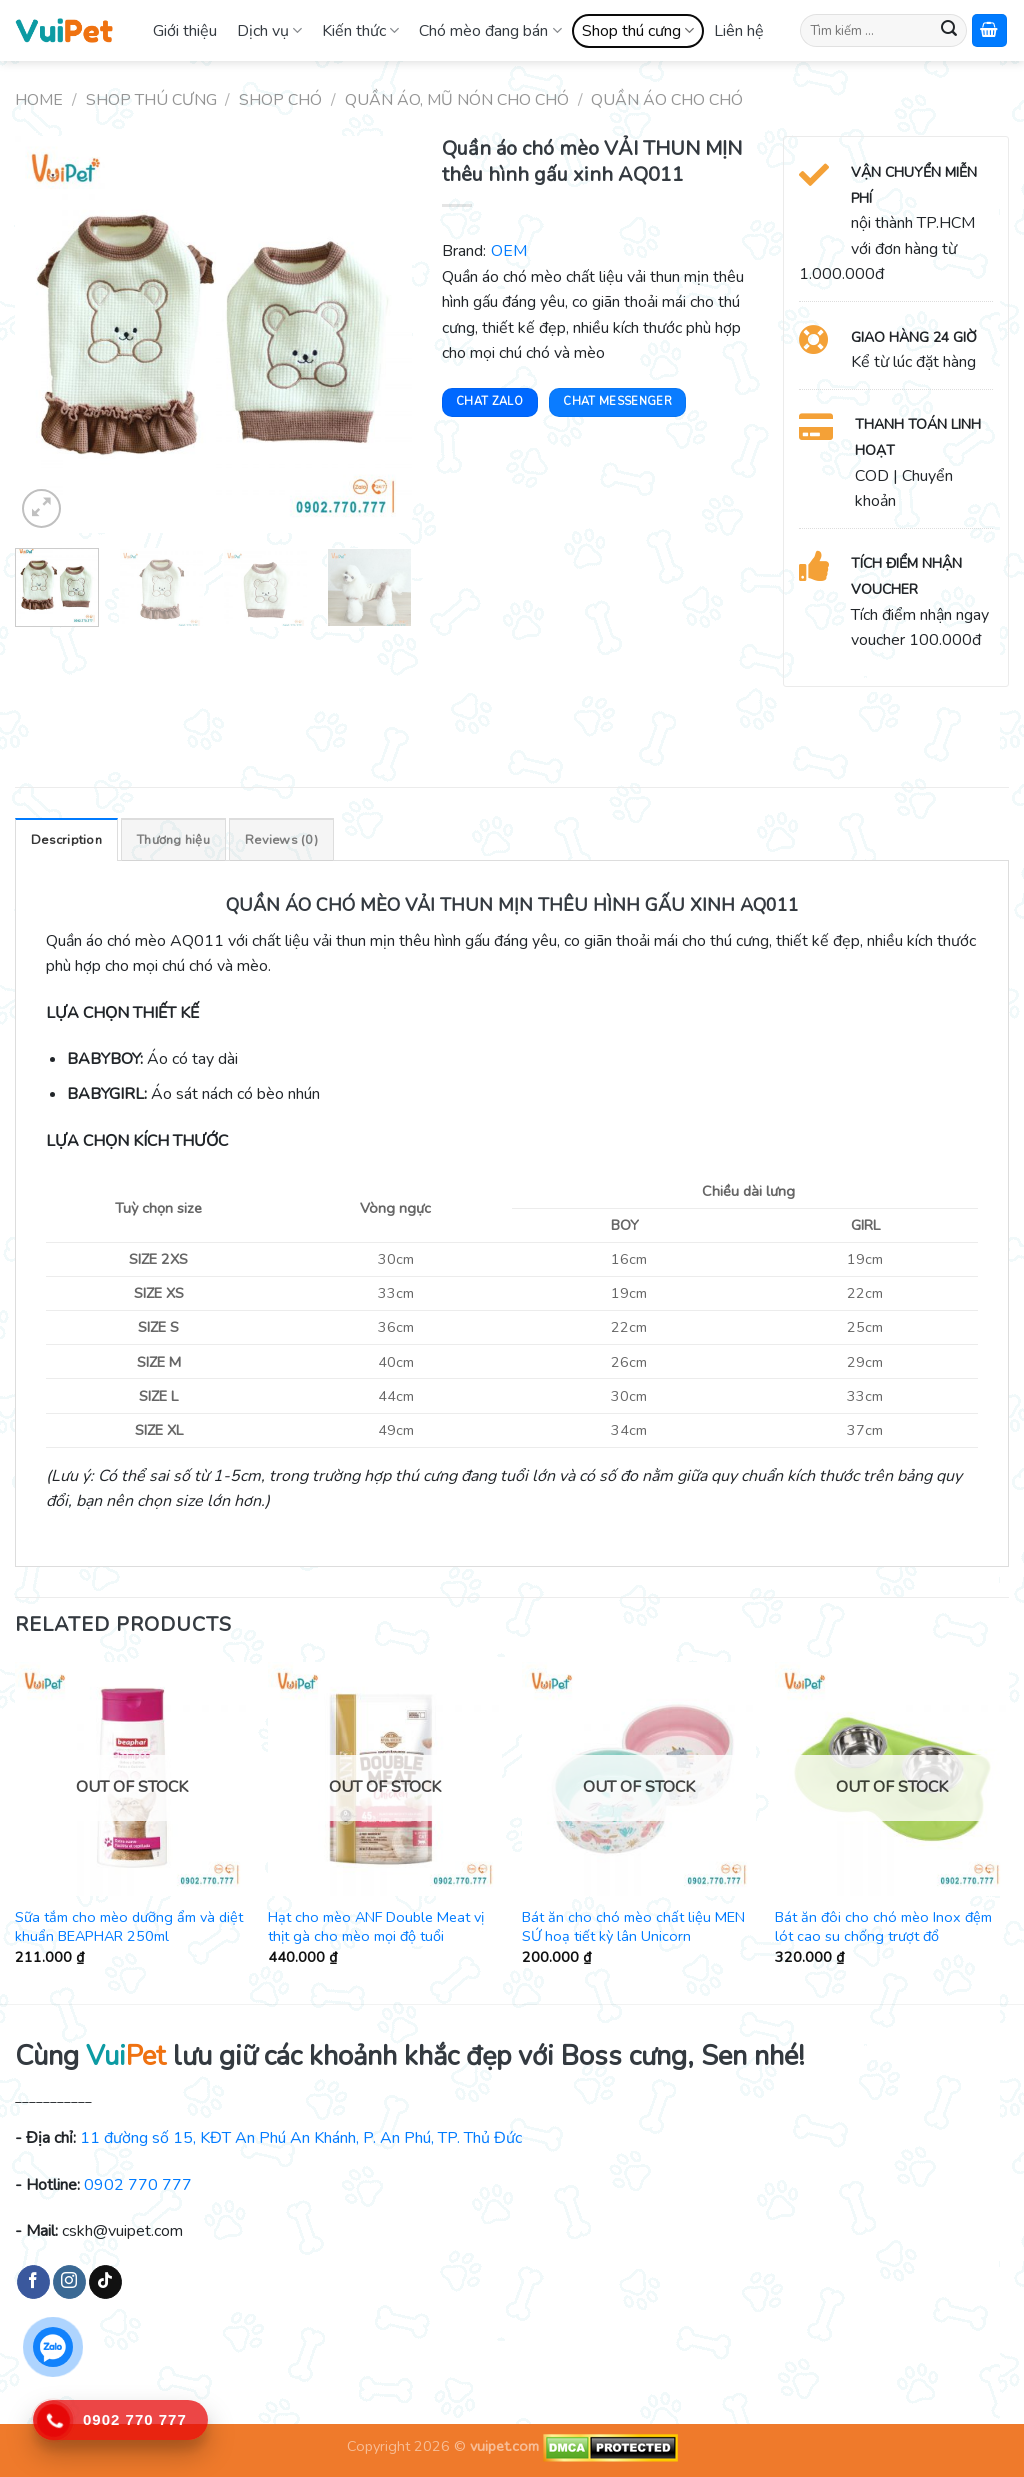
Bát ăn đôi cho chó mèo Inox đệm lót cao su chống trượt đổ (883, 1926)
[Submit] (949, 31)
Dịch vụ (269, 31)
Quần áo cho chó (667, 100)
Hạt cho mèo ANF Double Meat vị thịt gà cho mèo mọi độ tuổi (376, 1926)
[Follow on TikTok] (105, 2282)
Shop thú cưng (638, 31)
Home (39, 100)
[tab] (66, 839)
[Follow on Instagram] (69, 2282)
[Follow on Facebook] (33, 2282)
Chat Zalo (489, 401)
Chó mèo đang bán (490, 31)
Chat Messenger (617, 401)
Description (66, 840)
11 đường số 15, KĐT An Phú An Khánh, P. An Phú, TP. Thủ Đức (301, 2138)
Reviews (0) (281, 840)
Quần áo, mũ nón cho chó (457, 100)
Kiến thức (360, 31)
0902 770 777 (138, 2185)
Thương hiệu (173, 840)
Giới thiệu (185, 31)
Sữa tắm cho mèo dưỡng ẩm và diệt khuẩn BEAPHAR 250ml (129, 1926)
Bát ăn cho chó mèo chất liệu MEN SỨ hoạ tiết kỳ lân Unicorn (633, 1926)
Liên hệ (739, 31)
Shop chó (280, 100)
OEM (509, 251)
